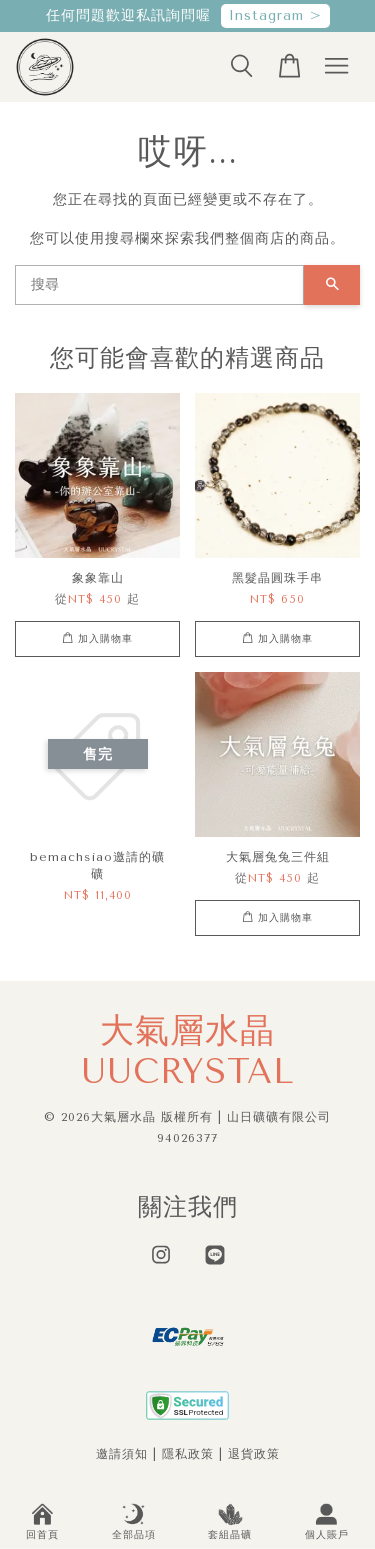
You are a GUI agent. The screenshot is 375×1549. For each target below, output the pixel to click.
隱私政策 (188, 1454)
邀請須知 (122, 1454)
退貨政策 (254, 1454)
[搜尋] (159, 285)
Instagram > (275, 15)
